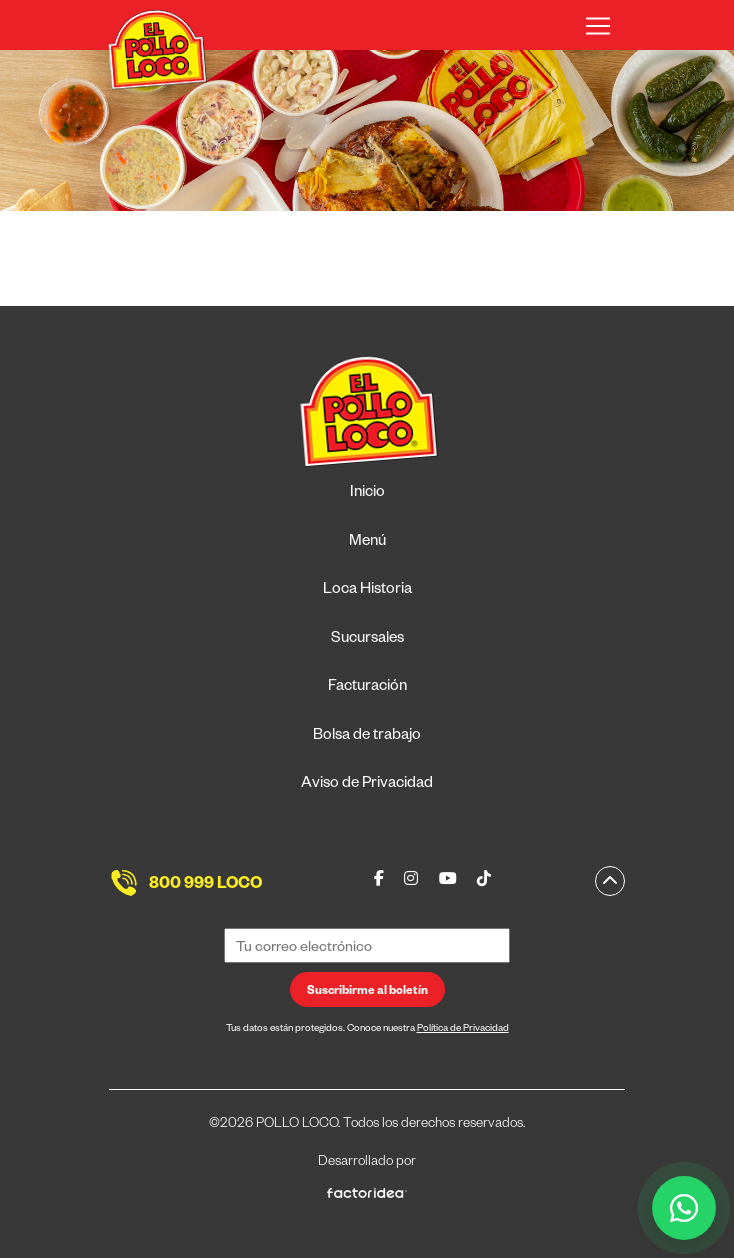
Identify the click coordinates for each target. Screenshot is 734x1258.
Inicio (367, 493)
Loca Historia (367, 590)
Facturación (367, 687)
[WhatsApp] (684, 1208)
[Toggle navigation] (598, 26)
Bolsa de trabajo (367, 736)
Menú (367, 542)
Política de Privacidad (463, 1029)
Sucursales (367, 639)
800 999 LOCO (205, 886)
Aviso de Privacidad (367, 784)
